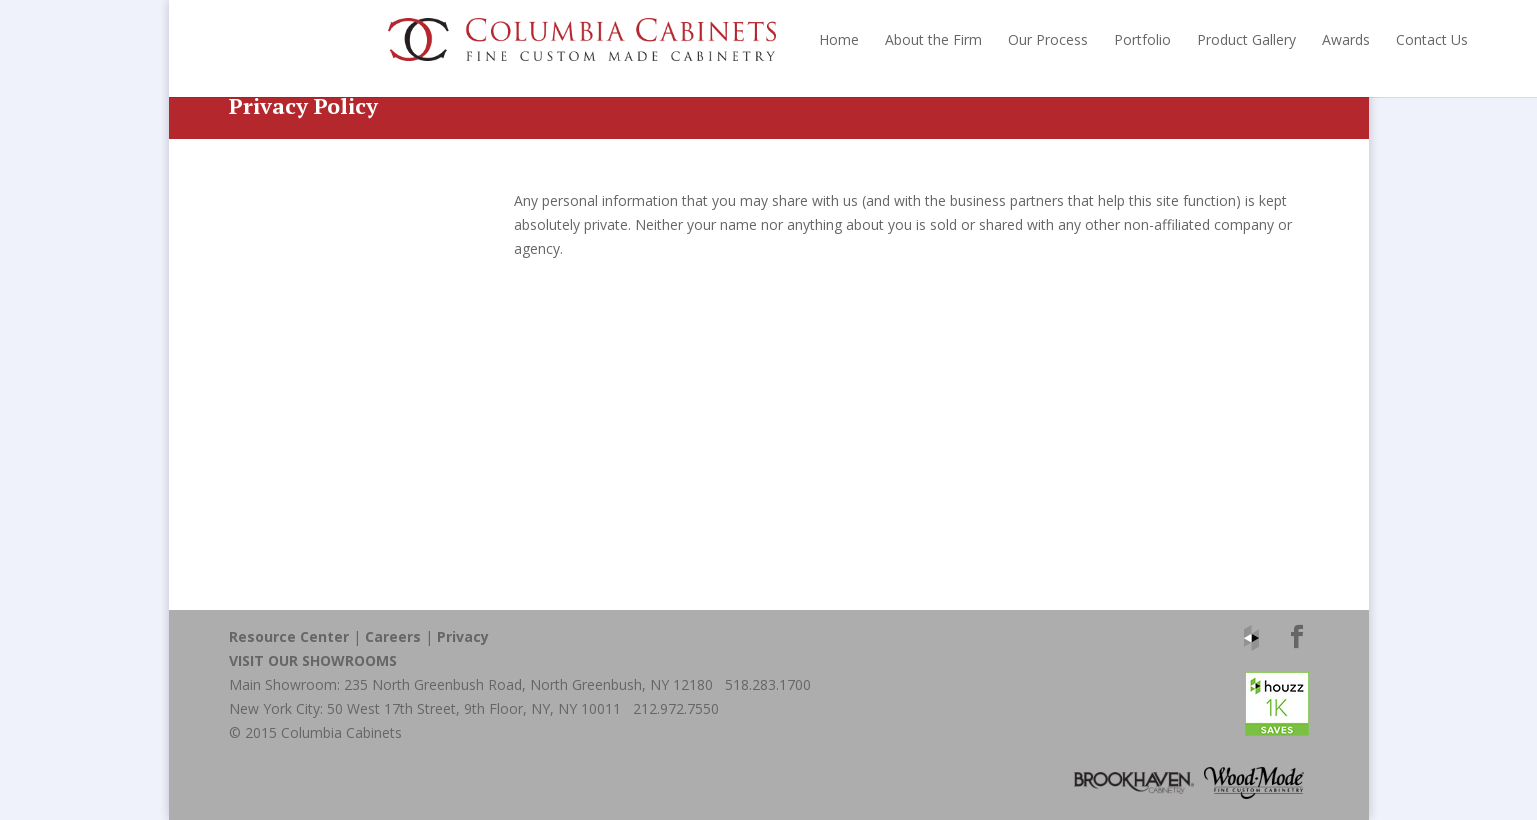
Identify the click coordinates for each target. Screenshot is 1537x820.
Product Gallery (1087, 39)
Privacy (463, 636)
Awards (1187, 39)
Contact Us (1273, 39)
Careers (393, 636)
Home (680, 39)
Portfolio (983, 39)
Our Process (889, 39)
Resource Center (289, 636)
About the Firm (774, 39)
